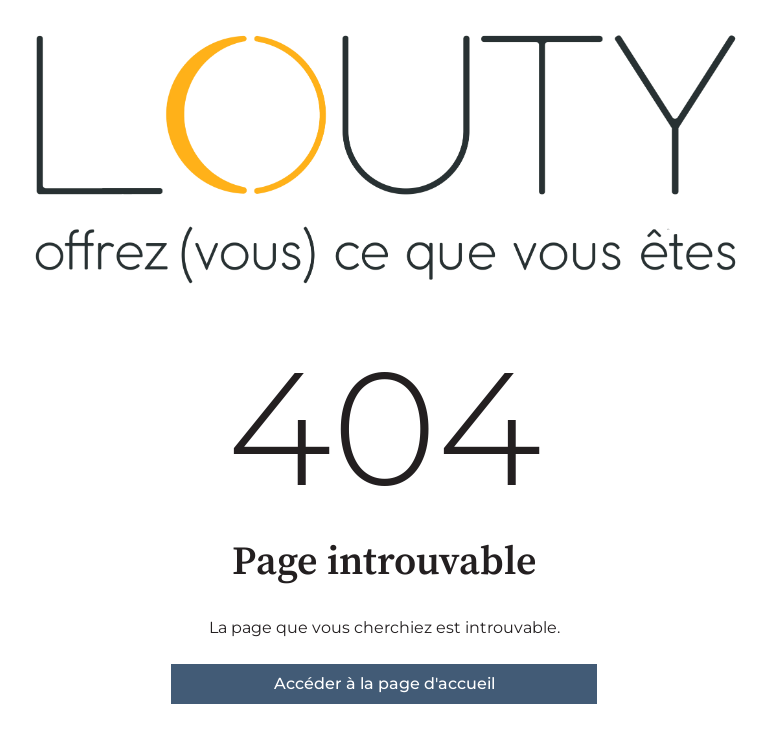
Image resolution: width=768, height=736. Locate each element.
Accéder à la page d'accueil (384, 683)
